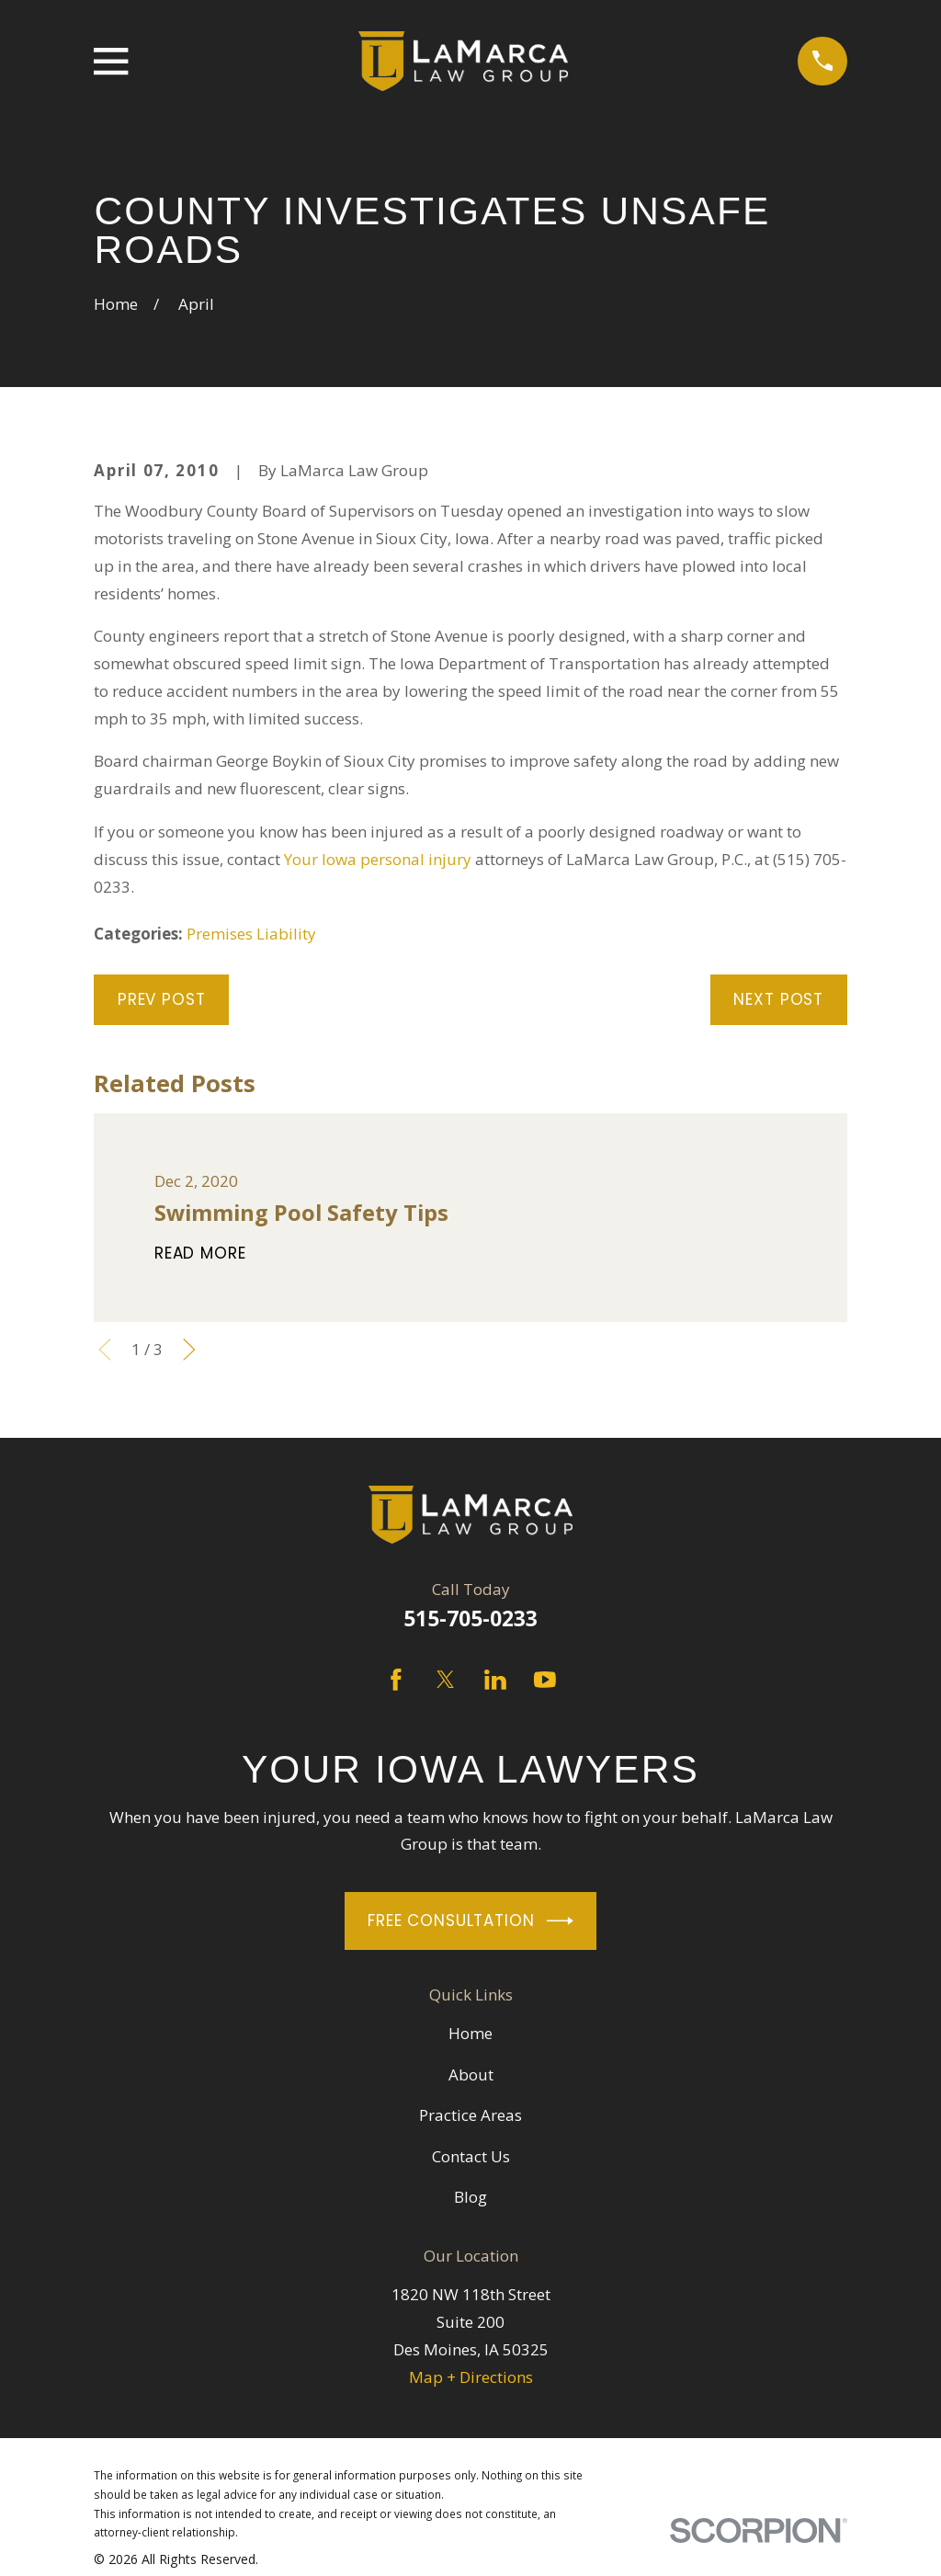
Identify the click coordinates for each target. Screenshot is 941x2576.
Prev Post (162, 999)
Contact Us (471, 2156)
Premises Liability (251, 933)
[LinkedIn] (495, 1680)
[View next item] (189, 1350)
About (470, 2074)
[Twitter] (446, 1680)
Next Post (778, 999)
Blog (470, 2196)
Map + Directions (471, 2377)
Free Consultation (470, 1921)
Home (470, 2033)
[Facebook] (396, 1680)
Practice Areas (470, 2115)
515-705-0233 (470, 1618)
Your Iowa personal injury (377, 859)
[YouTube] (545, 1680)
